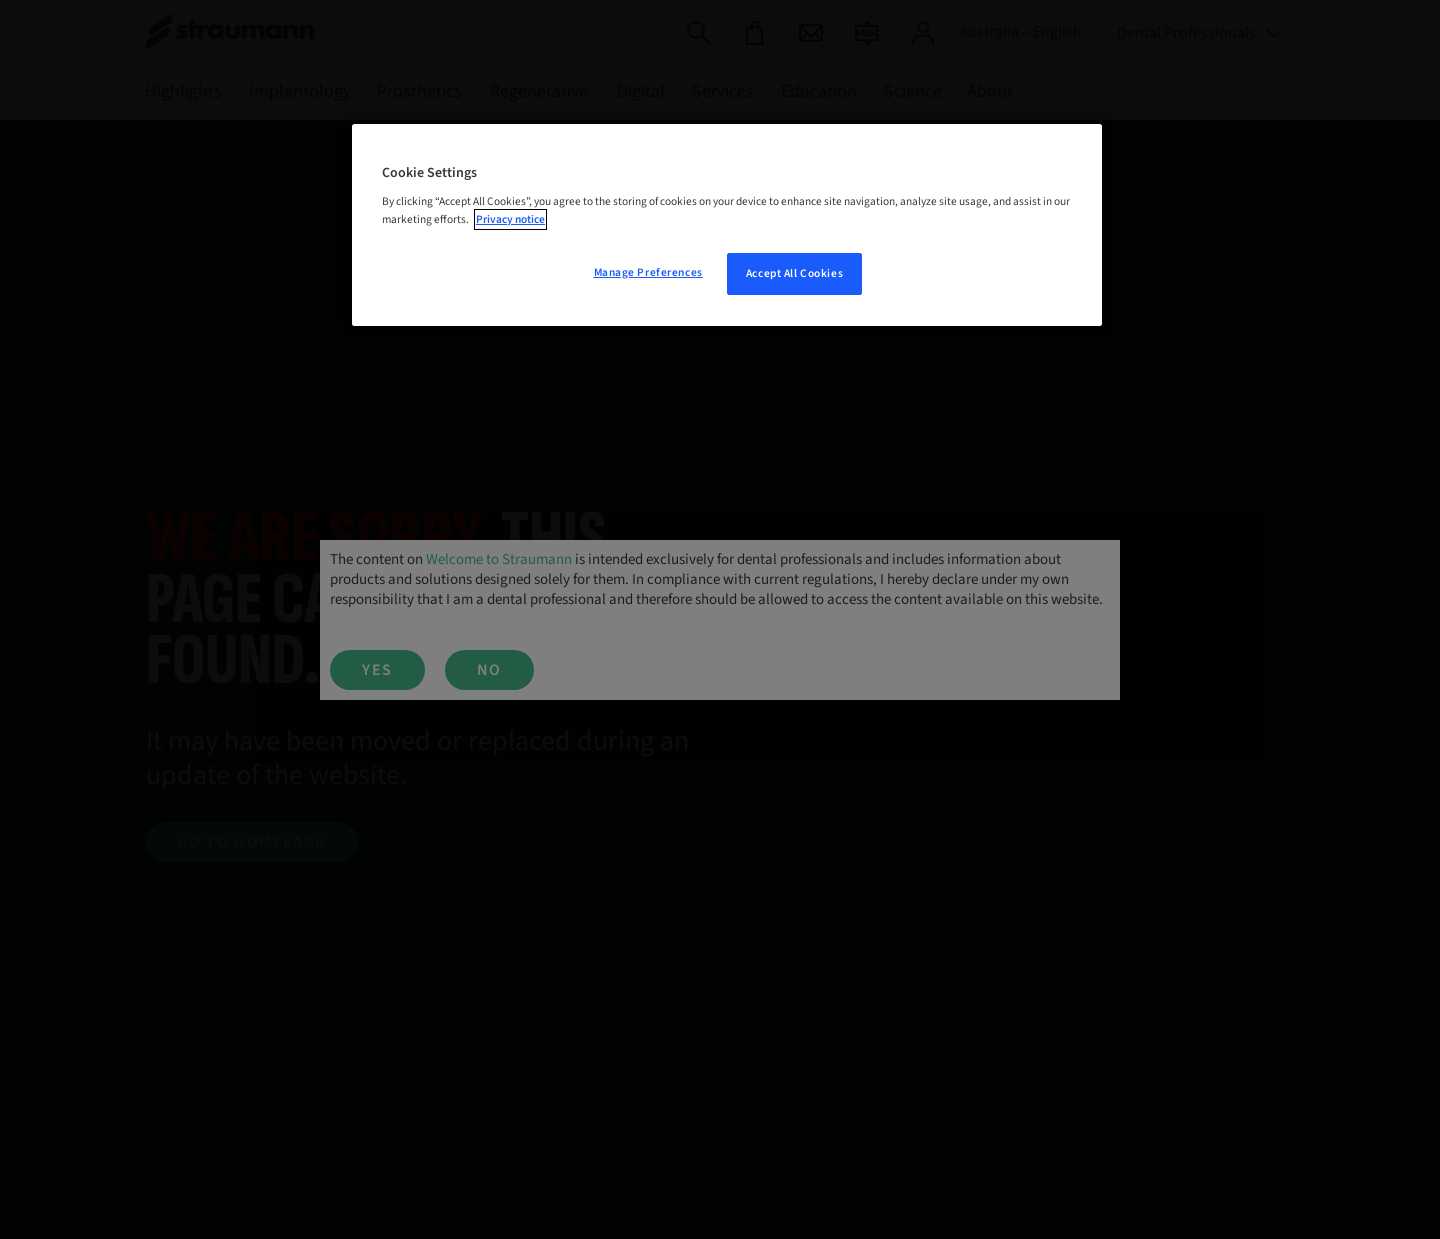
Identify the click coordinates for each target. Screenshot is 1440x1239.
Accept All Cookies (794, 273)
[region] (727, 225)
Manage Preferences (648, 272)
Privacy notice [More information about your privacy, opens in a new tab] (510, 219)
